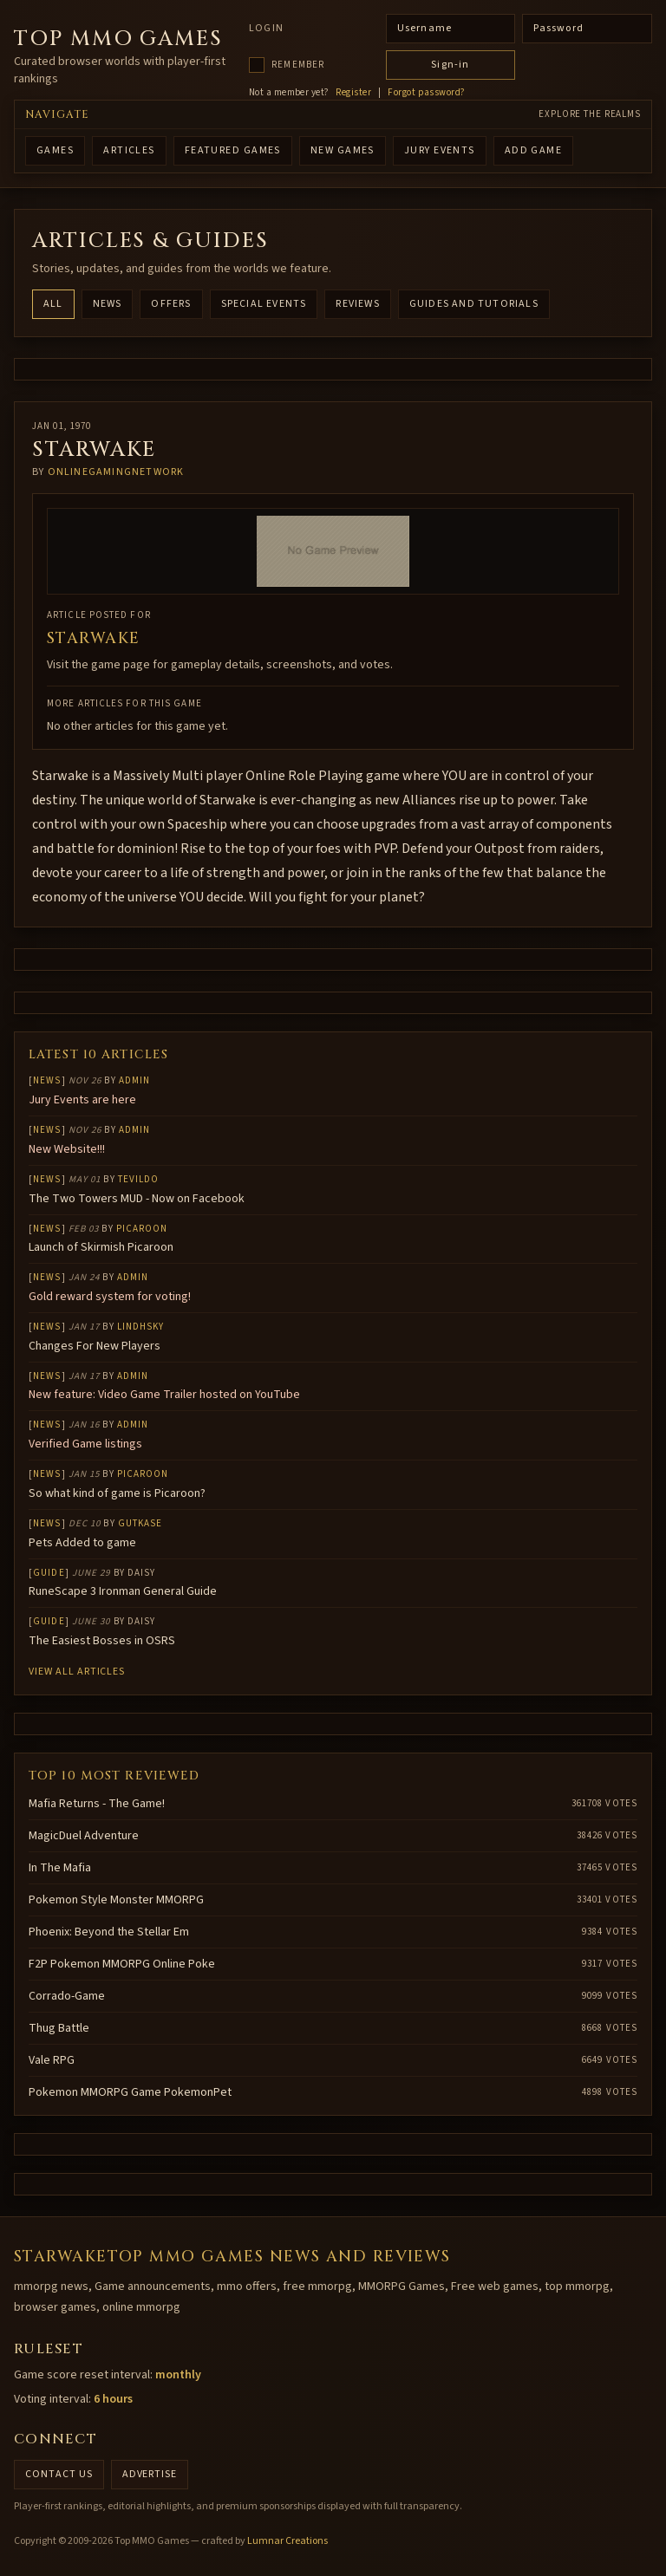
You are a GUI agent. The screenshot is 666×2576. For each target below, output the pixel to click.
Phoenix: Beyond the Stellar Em (109, 1932)
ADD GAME (534, 150)
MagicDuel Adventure (84, 1835)
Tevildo (139, 1179)
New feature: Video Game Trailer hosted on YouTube (164, 1394)
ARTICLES (129, 150)
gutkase (140, 1523)
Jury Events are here (82, 1100)
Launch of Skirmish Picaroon (101, 1247)
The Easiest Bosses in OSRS (102, 1640)
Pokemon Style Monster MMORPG (116, 1900)
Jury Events (439, 150)
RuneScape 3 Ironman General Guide (123, 1591)
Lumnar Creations (287, 2541)
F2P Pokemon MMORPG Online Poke (122, 1964)
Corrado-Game (67, 1996)
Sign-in (450, 64)
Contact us (59, 2474)
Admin (135, 1080)
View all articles (77, 1671)
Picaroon (142, 1228)
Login (266, 29)
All (53, 303)
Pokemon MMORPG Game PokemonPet (130, 2092)
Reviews (357, 303)
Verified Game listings (85, 1444)
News (107, 303)
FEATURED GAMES (233, 150)
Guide (49, 1572)
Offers (171, 303)
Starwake (93, 638)
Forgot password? (426, 93)
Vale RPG (52, 2060)
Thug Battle (59, 2028)
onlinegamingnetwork (116, 472)
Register (353, 93)
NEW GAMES (342, 150)
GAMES (55, 150)
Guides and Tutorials (474, 303)
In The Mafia (60, 1868)
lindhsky (141, 1326)
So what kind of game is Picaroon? (117, 1493)
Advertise (150, 2474)
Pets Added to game (82, 1542)
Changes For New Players (94, 1346)
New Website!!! (67, 1149)
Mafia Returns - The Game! (97, 1803)
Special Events (264, 303)
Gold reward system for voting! (110, 1296)
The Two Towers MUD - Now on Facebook (137, 1198)
